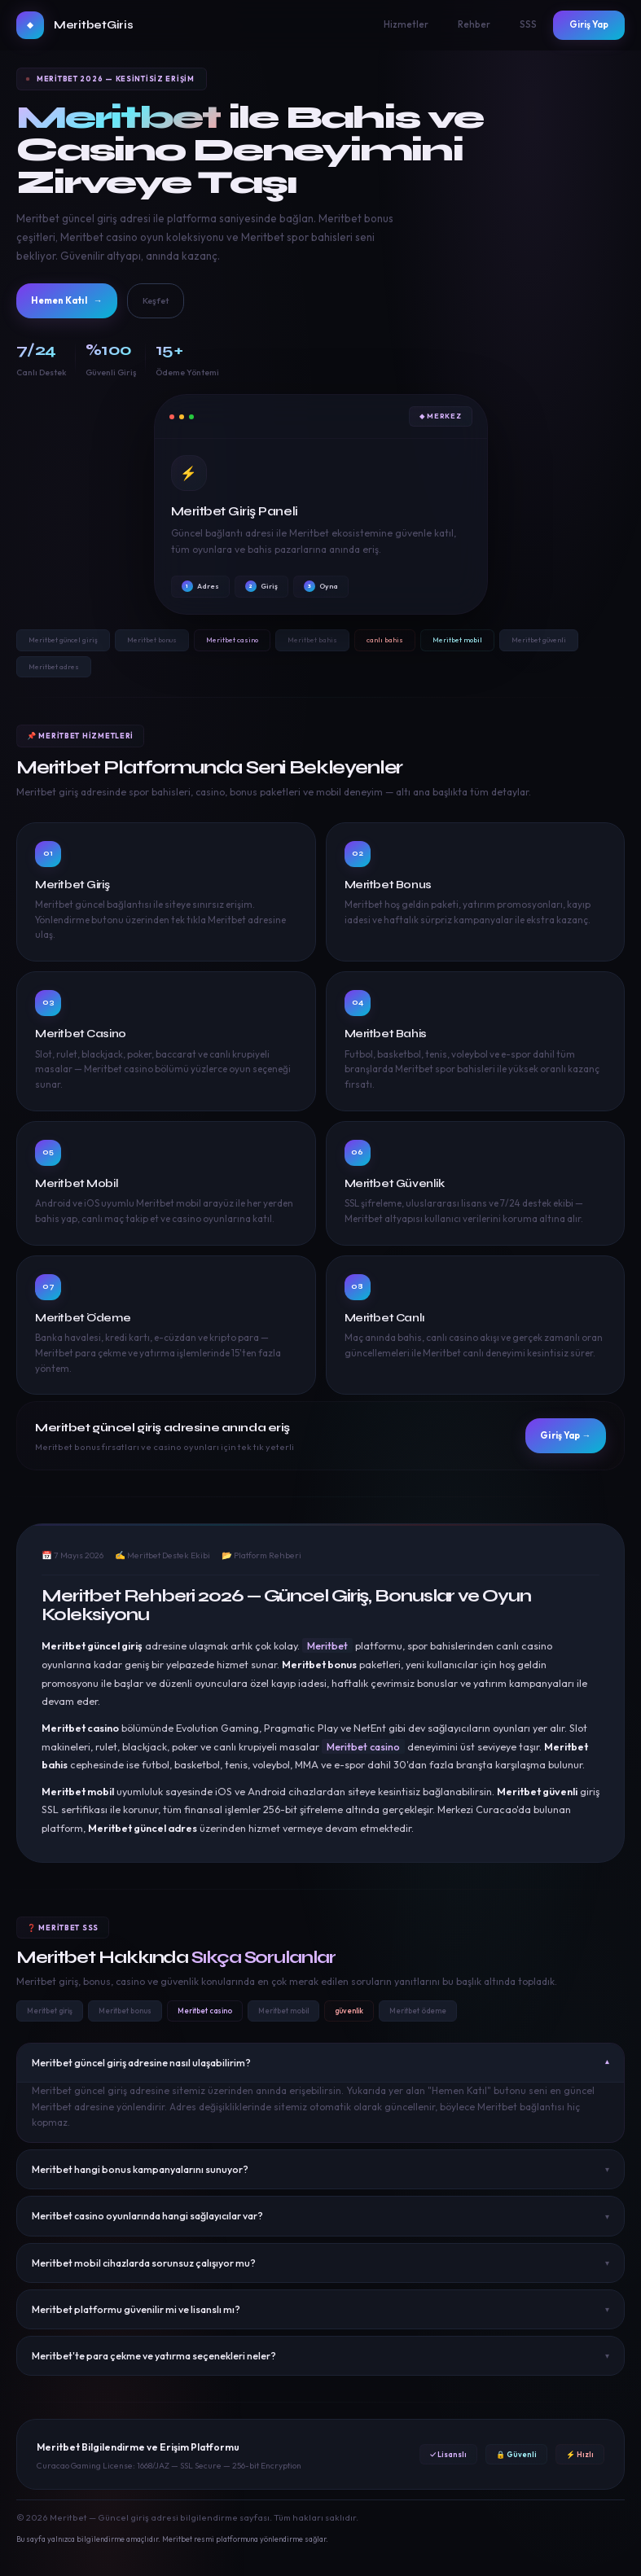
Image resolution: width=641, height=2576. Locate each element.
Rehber (474, 24)
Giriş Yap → (554, 1441)
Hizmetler (406, 24)
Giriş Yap (588, 24)
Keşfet (187, 302)
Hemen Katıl (80, 303)
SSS (528, 24)
